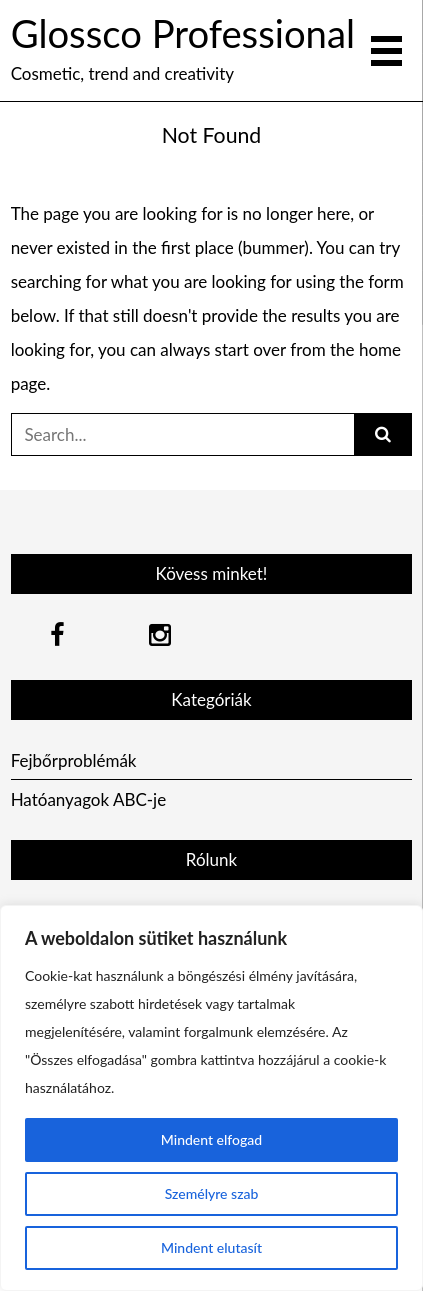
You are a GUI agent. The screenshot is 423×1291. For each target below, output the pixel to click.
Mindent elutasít (211, 1247)
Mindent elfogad (211, 1139)
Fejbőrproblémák (74, 760)
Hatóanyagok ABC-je (89, 799)
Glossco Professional (183, 33)
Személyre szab (212, 1193)
